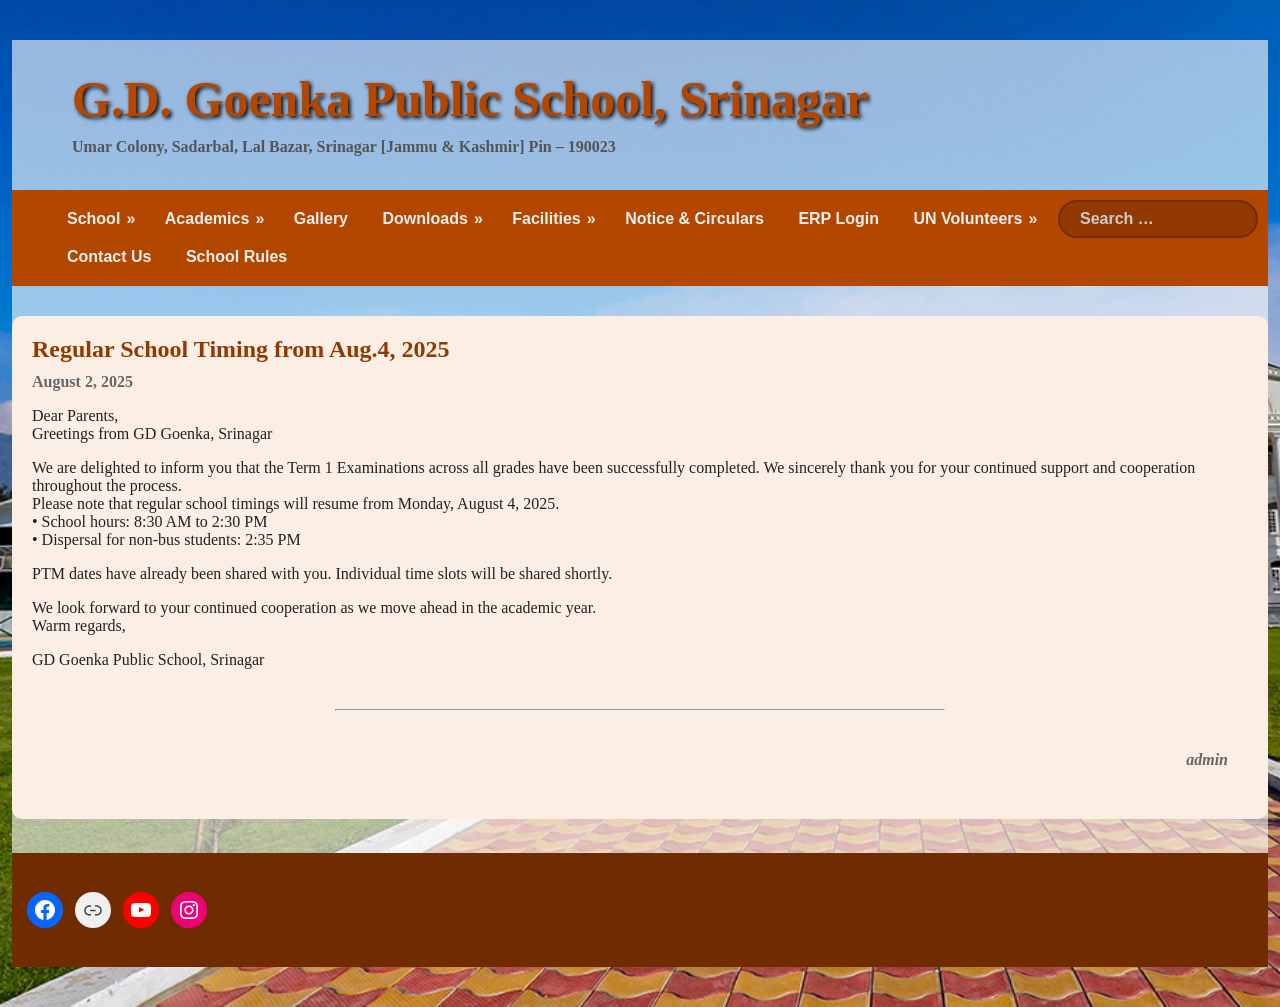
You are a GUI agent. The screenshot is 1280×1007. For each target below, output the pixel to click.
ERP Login (838, 218)
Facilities (546, 218)
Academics (207, 218)
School (93, 218)
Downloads (424, 218)
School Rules (236, 256)
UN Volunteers (967, 218)
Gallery (321, 218)
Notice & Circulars (694, 218)
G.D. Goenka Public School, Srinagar (470, 99)
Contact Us (109, 256)
